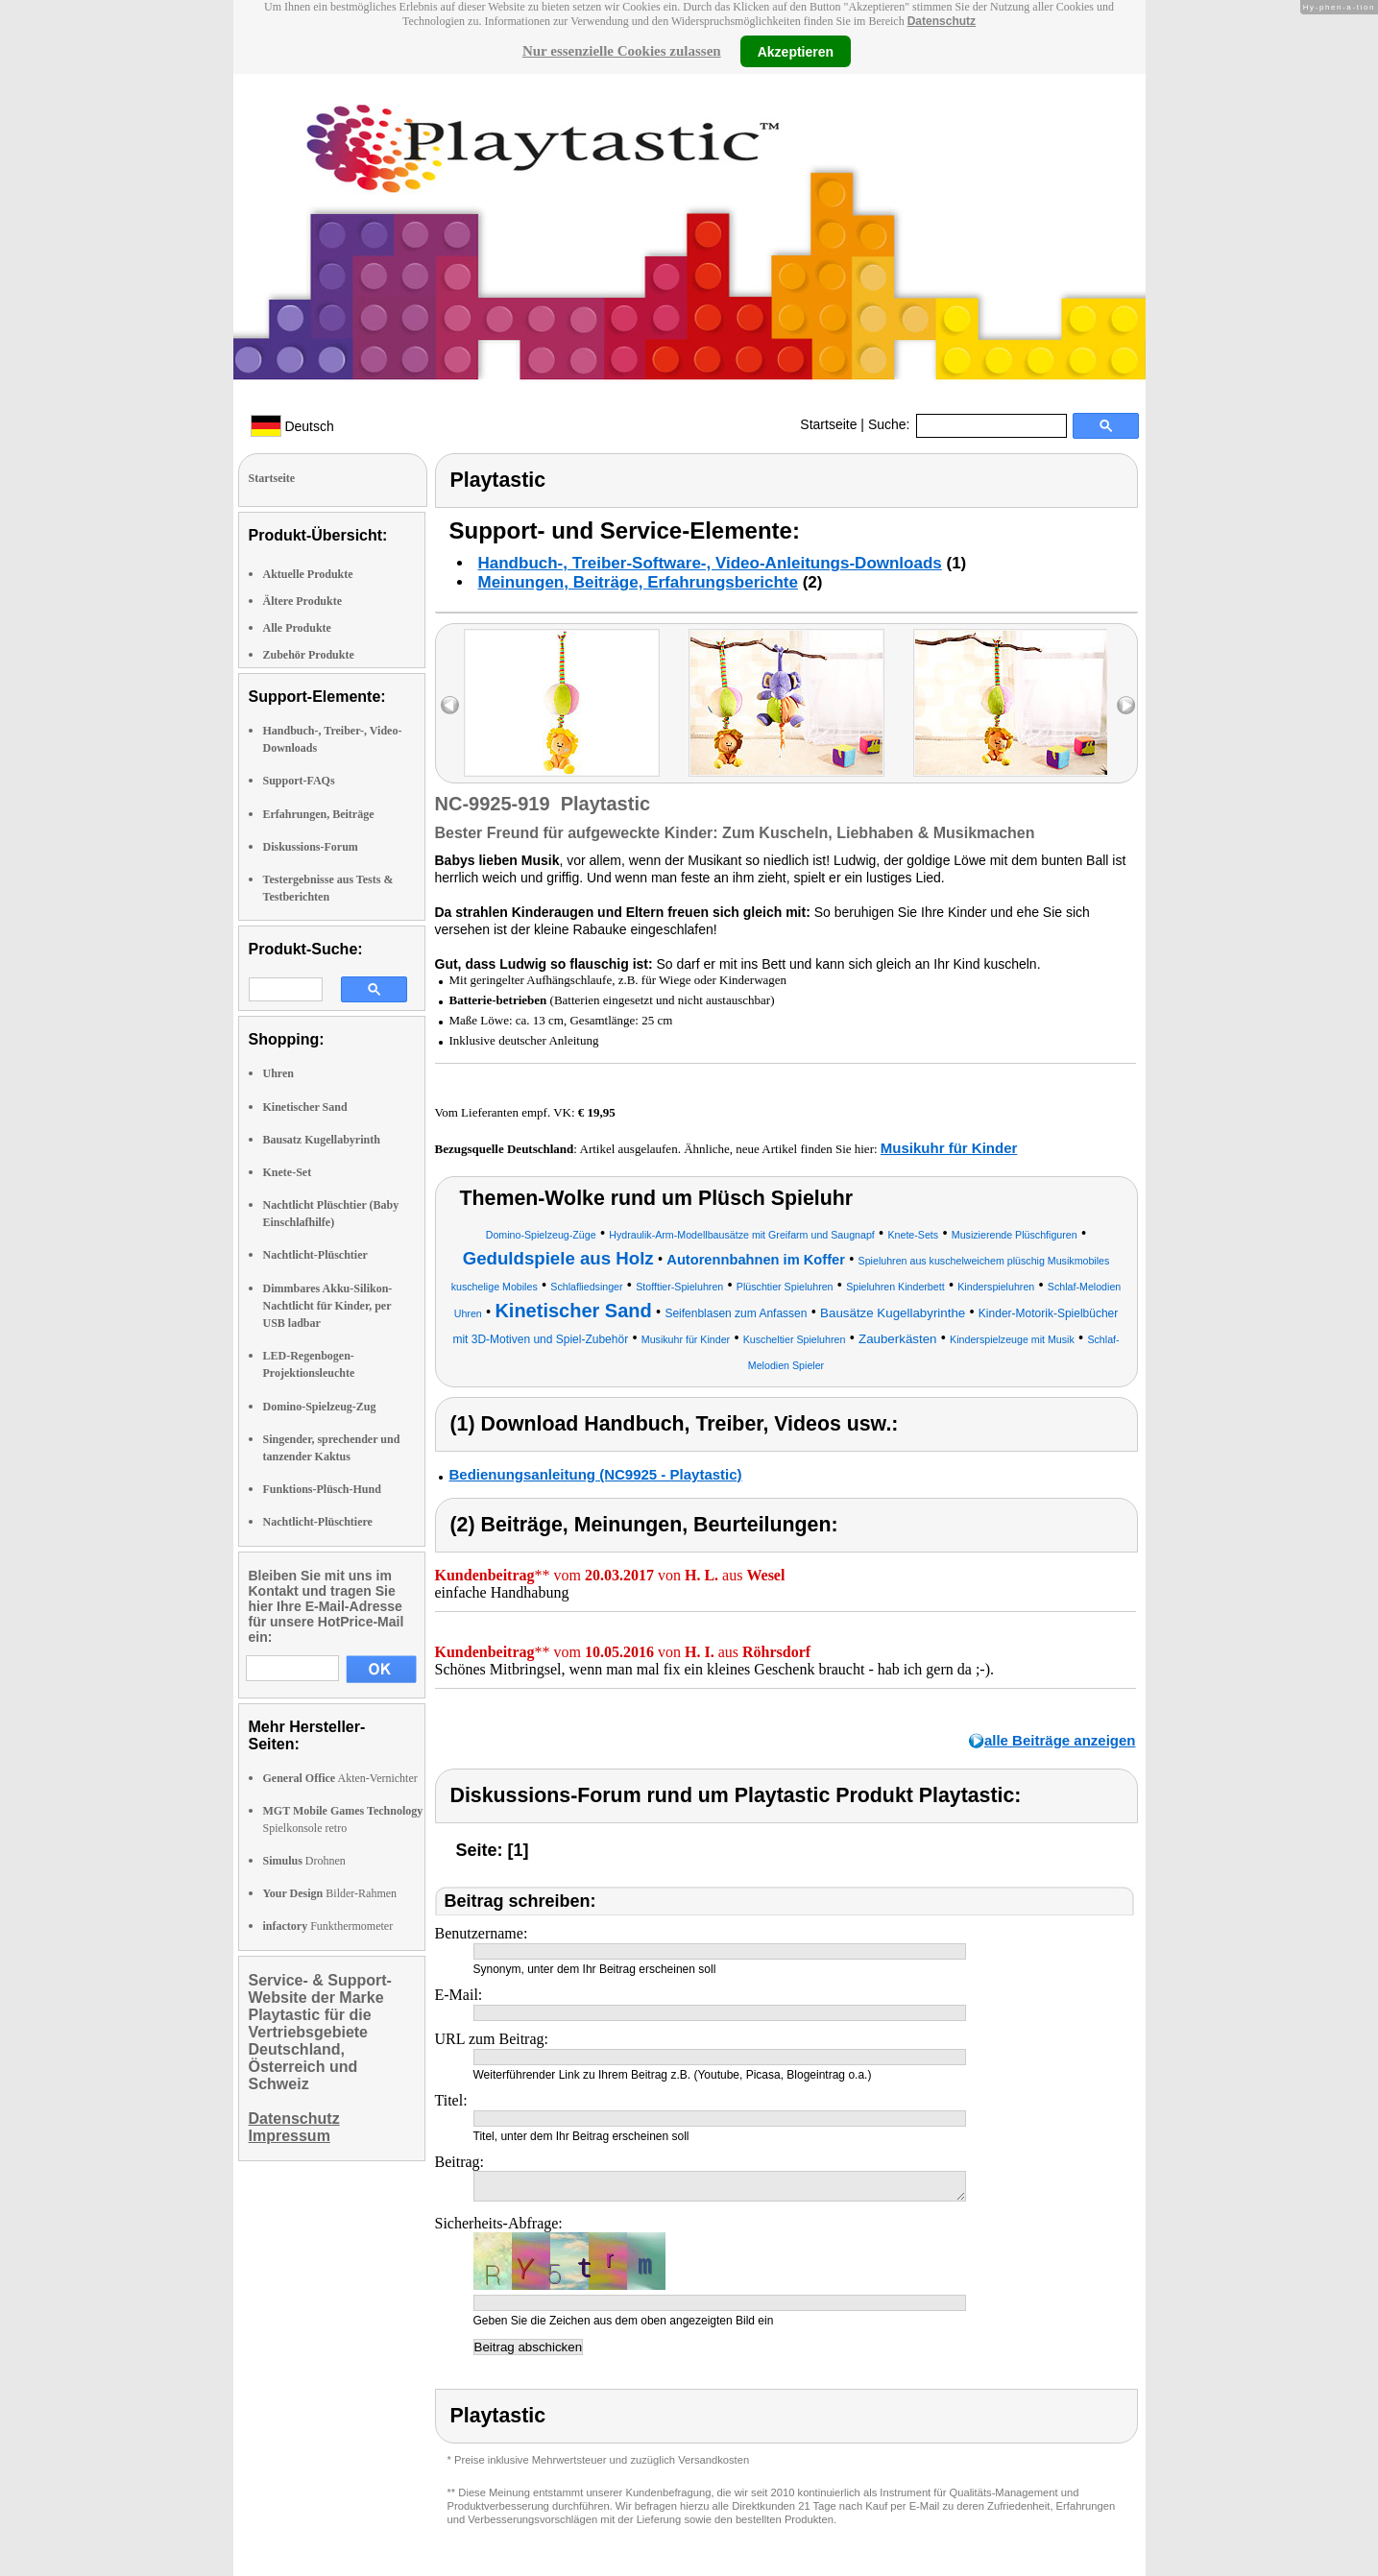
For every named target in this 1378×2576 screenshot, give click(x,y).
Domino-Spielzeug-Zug (319, 1406)
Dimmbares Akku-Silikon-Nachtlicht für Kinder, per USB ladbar (328, 1306)
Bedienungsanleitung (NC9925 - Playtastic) (595, 1474)
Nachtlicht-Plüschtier (315, 1255)
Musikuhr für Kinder (949, 1148)
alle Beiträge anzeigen (1060, 1740)
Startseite (828, 424)
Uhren (278, 1073)
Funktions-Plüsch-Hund (322, 1489)
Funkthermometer (328, 1926)
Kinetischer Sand (305, 1107)
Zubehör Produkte (308, 655)
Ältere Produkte (303, 601)
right (1126, 705)
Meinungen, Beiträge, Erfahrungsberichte (638, 582)
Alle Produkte (297, 628)
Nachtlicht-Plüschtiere (318, 1522)
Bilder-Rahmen (330, 1893)
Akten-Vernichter (340, 1778)
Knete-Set (287, 1172)
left (450, 705)
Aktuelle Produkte (308, 574)
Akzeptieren (796, 51)
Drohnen (304, 1860)
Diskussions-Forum (310, 847)
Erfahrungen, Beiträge (319, 814)
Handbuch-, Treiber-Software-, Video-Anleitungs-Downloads (710, 563)
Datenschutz (941, 21)
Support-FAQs (299, 780)
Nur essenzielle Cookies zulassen (621, 51)
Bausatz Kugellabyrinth (321, 1139)
